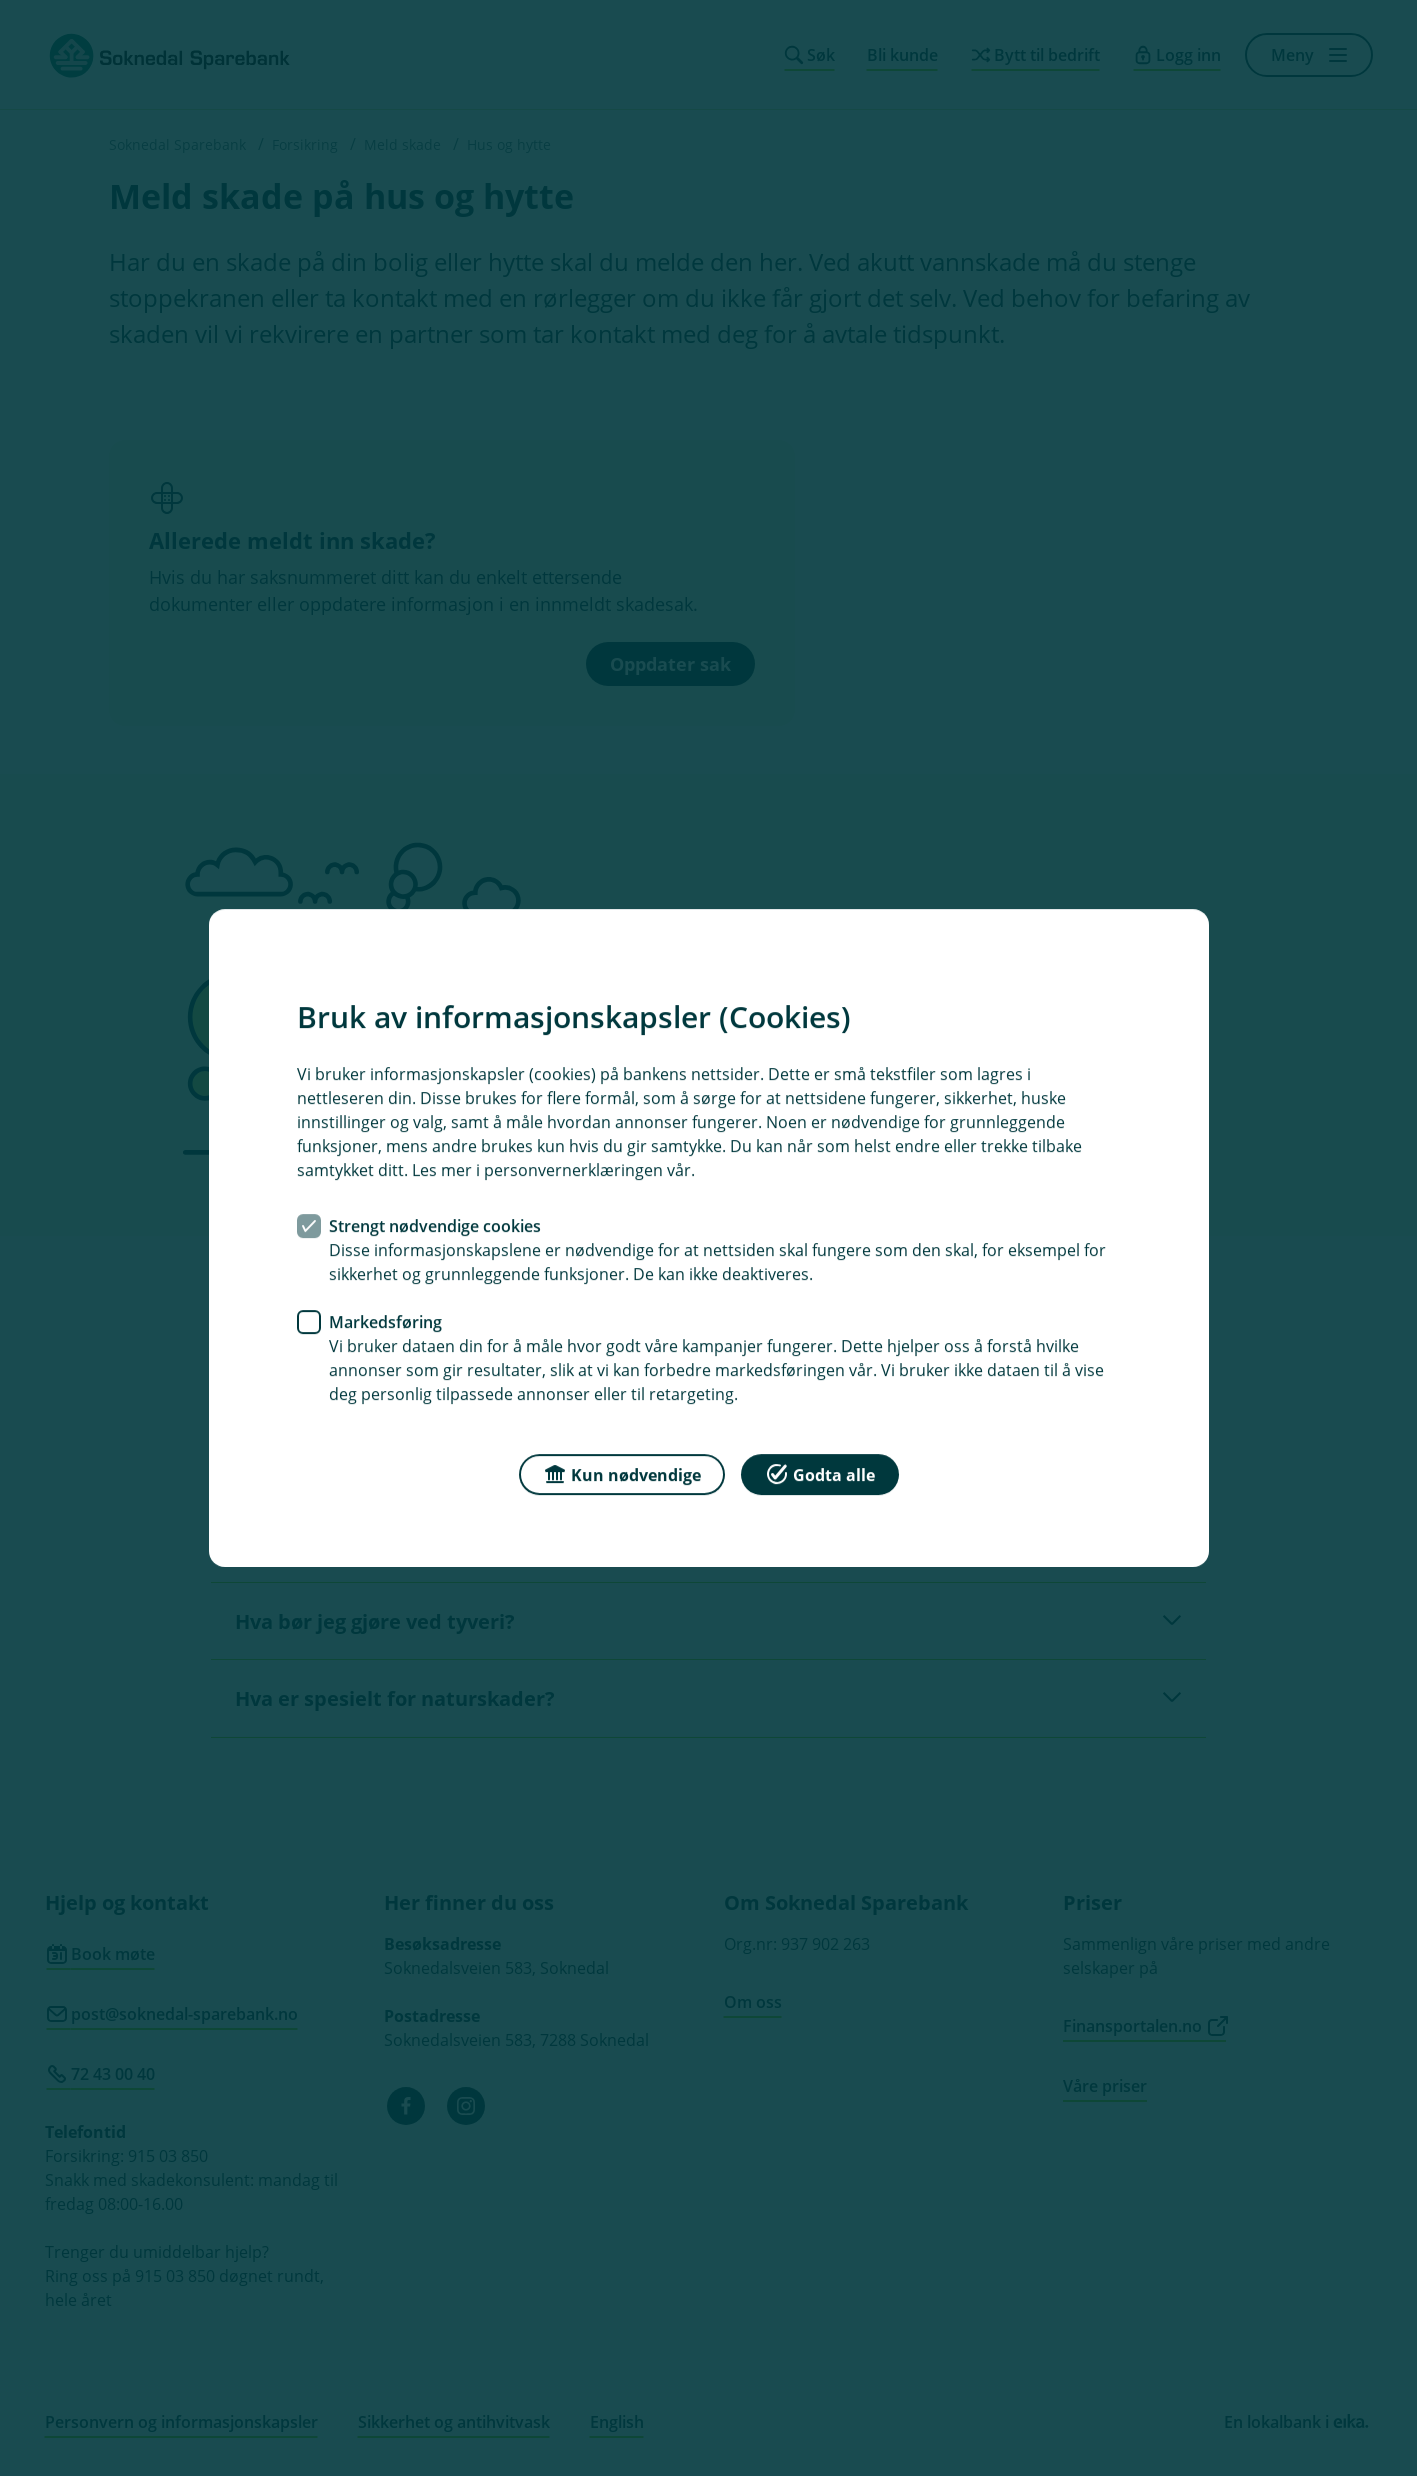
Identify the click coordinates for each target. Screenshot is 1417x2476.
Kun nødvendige (622, 1473)
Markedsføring (385, 1322)
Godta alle (820, 1473)
